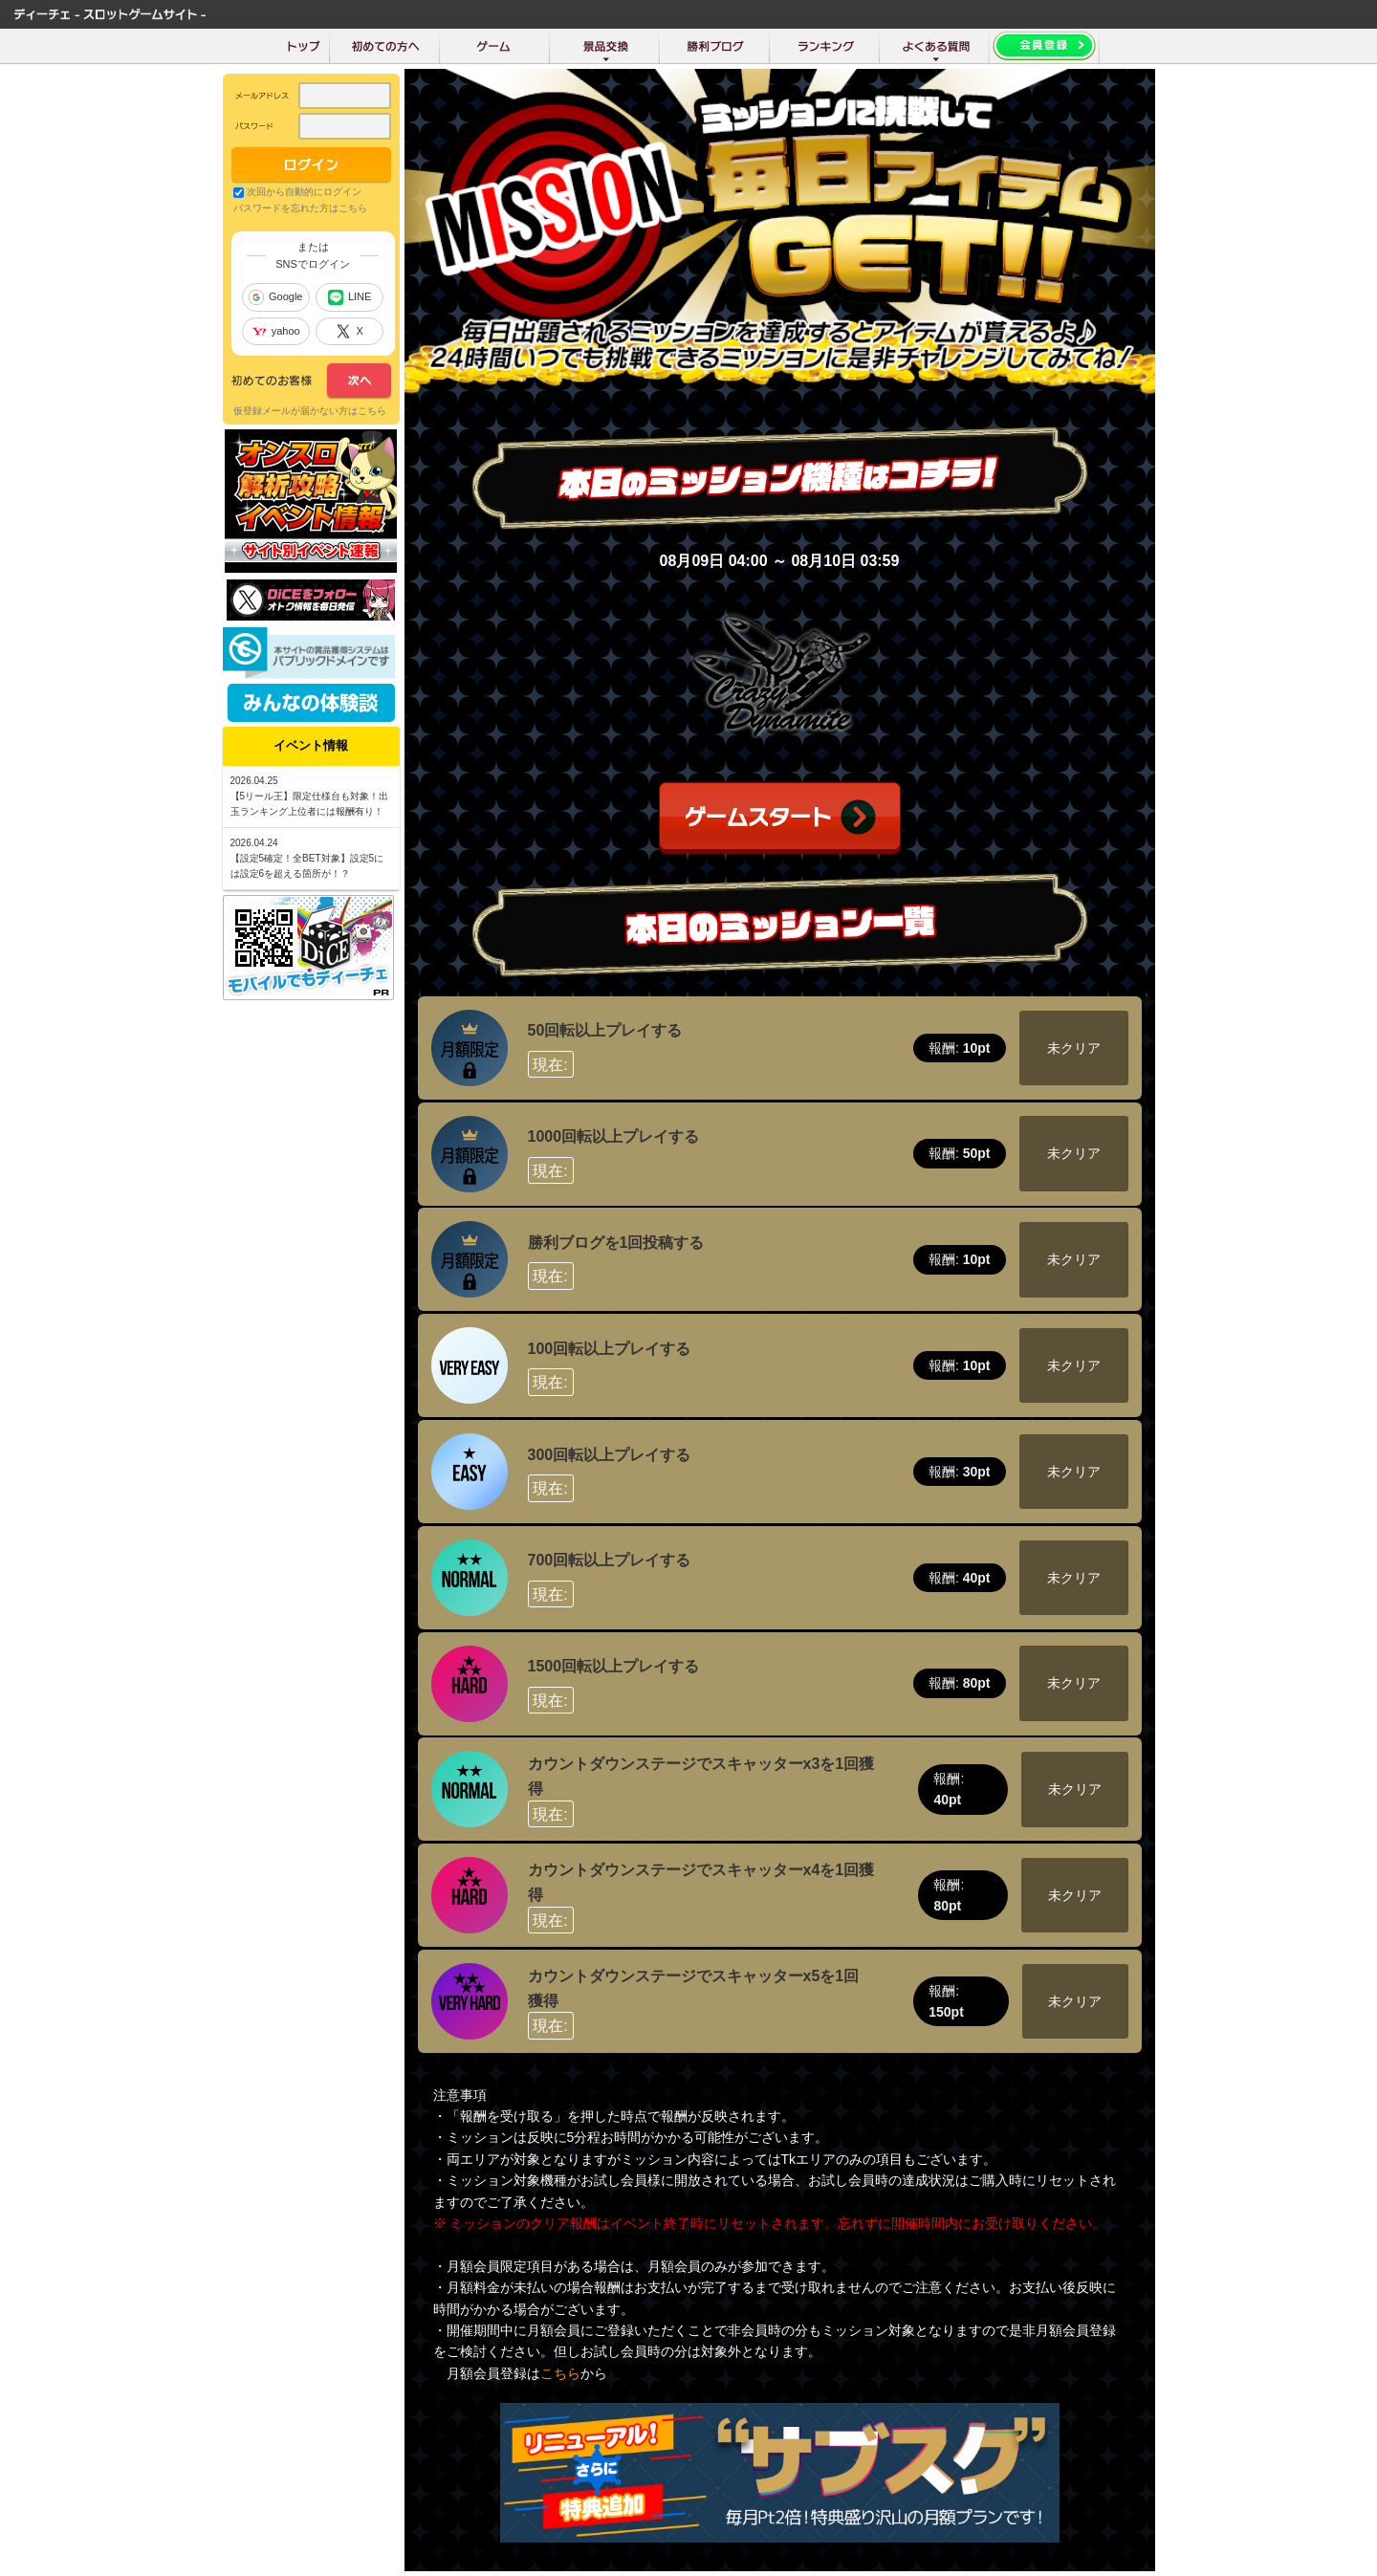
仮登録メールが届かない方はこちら (309, 410)
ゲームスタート (780, 818)
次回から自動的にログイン (304, 191)
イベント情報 (310, 745)
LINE (349, 297)
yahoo (275, 331)
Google (275, 297)
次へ (311, 381)
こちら (560, 2373)
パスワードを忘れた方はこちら (300, 208)
